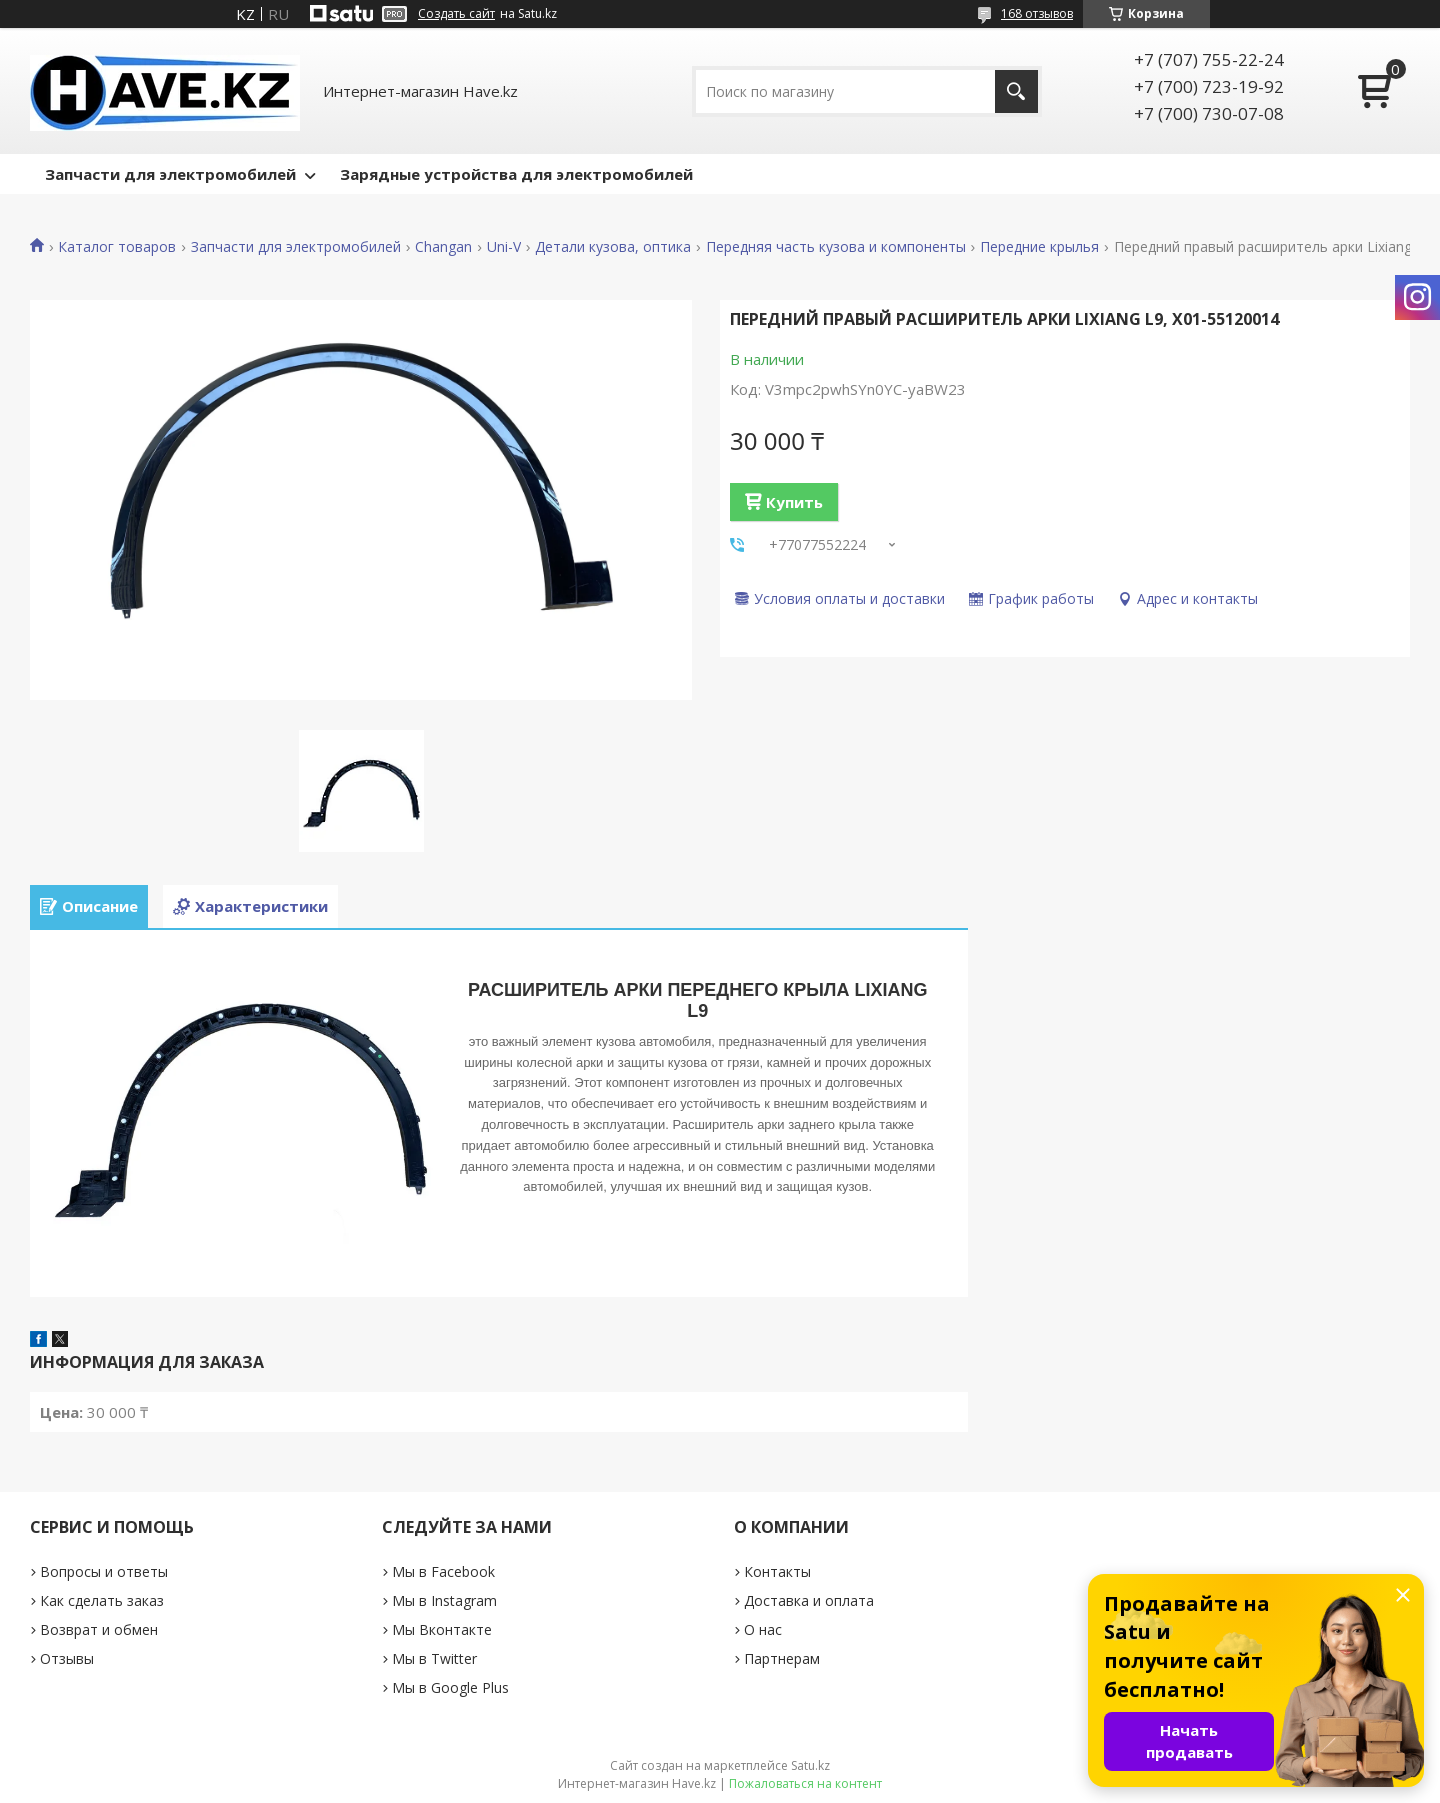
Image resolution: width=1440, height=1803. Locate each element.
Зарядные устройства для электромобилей (516, 174)
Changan (443, 247)
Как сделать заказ (102, 1600)
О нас (763, 1629)
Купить (794, 502)
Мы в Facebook (443, 1571)
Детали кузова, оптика (613, 247)
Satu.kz (810, 1765)
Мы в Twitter (434, 1658)
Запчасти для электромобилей (170, 174)
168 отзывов (1037, 13)
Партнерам (782, 1658)
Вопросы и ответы (104, 1571)
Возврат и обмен (99, 1629)
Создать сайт (456, 14)
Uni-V (504, 247)
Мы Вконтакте (442, 1629)
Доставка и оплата (809, 1600)
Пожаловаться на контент (805, 1783)
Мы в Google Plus (450, 1687)
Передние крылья (1039, 247)
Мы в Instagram (444, 1600)
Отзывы (67, 1658)
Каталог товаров (117, 247)
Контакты (777, 1571)
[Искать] (1016, 91)
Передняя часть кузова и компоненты (836, 247)
